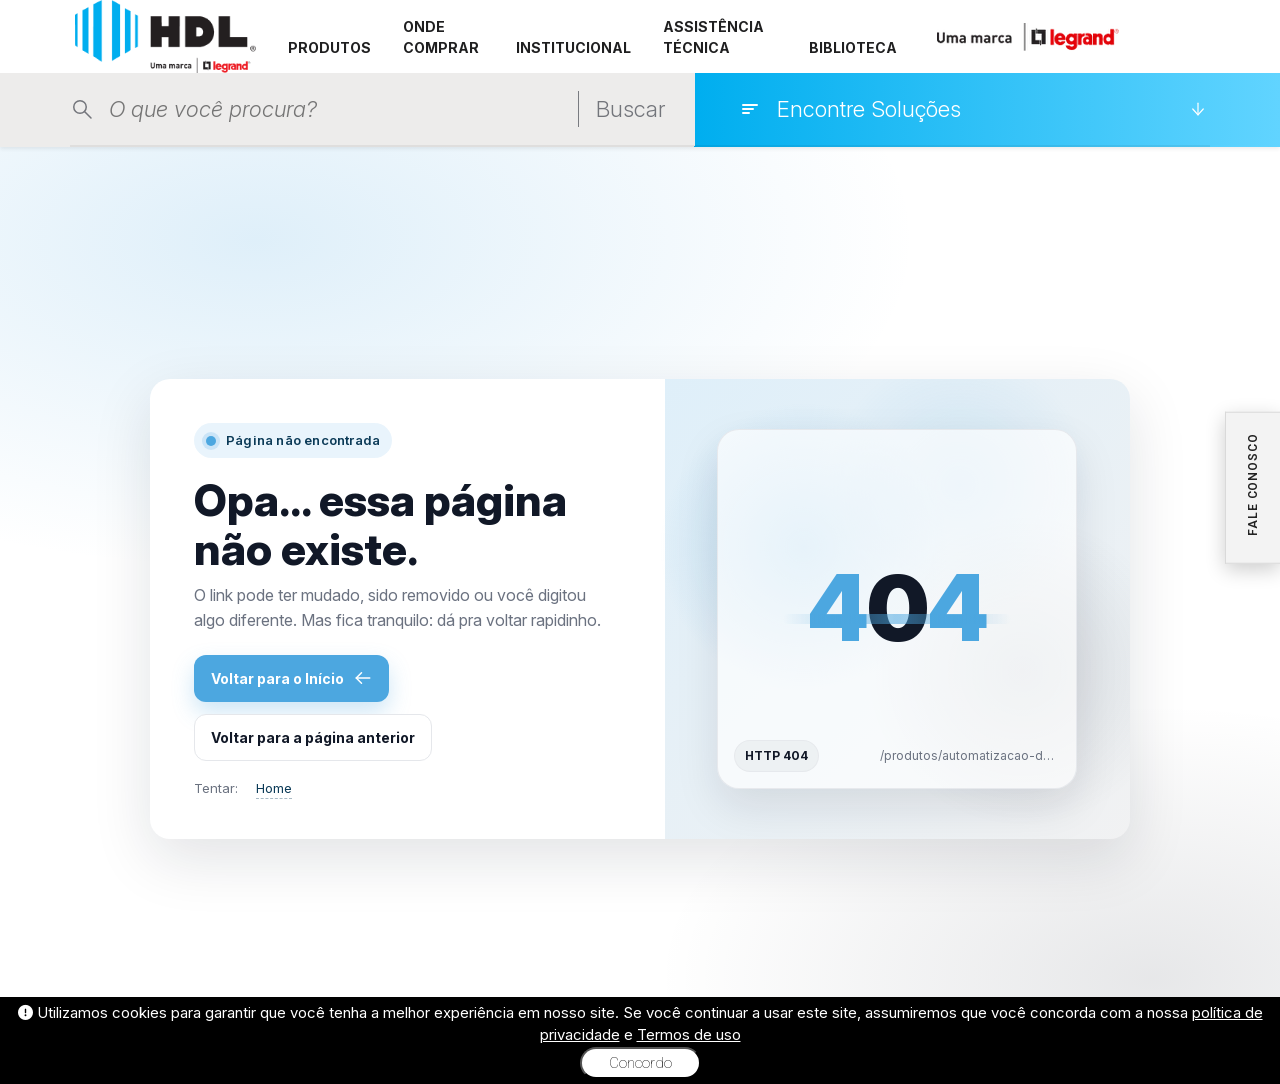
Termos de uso (689, 1034)
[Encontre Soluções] (972, 109)
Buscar (630, 109)
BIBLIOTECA (853, 47)
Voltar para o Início (291, 678)
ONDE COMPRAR (441, 37)
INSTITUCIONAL (573, 47)
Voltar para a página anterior (313, 737)
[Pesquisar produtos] (339, 109)
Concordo (640, 1063)
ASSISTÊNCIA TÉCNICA (713, 37)
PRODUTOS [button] (329, 47)
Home (274, 788)
